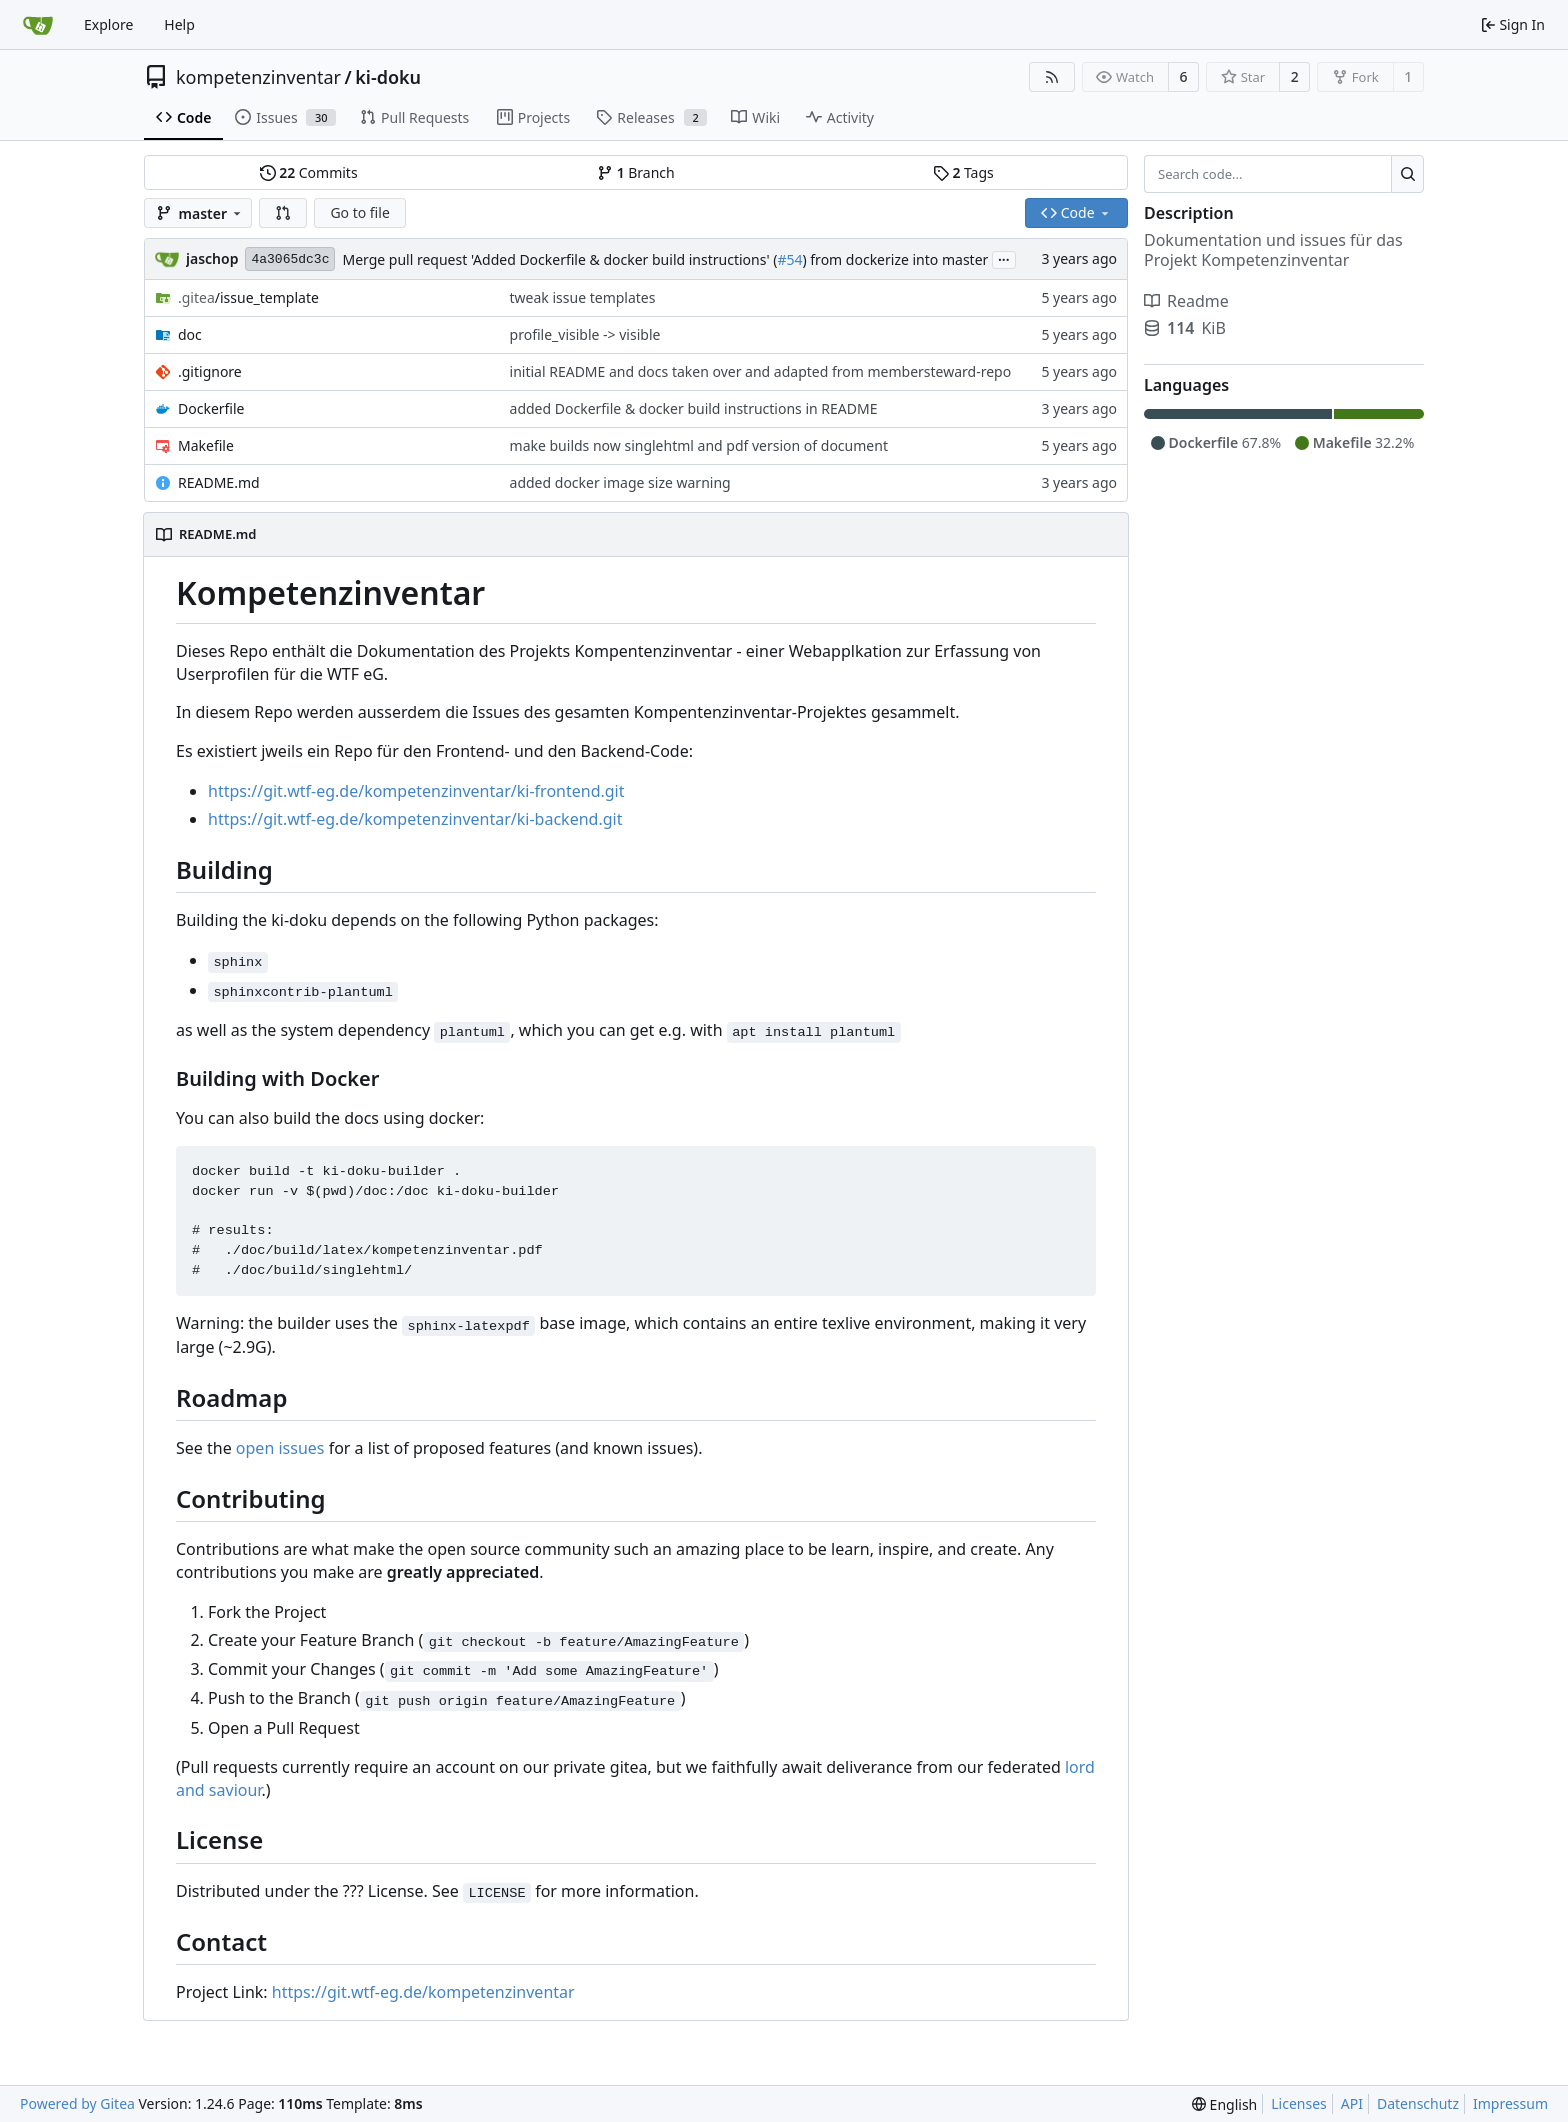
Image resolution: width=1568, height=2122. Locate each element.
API (1352, 2103)
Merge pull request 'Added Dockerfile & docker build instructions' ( (559, 259)
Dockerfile (211, 408)
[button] (283, 213)
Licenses (1299, 2103)
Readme (1186, 301)
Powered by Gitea (77, 2103)
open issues (280, 1448)
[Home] (38, 25)
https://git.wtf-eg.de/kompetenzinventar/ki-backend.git (415, 819)
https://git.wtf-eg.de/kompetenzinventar (423, 1992)
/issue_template (248, 297)
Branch (636, 172)
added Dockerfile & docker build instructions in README (694, 408)
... (1004, 258)
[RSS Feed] (1052, 77)
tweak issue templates (583, 297)
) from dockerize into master (895, 259)
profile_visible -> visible (585, 334)
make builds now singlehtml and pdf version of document (699, 445)
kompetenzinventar (258, 77)
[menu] (1224, 2104)
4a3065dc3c (290, 259)
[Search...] (1407, 174)
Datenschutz (1418, 2103)
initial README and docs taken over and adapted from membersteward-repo (761, 371)
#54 (789, 259)
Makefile (206, 445)
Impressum (1510, 2103)
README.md (219, 482)
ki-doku (388, 77)
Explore (108, 24)
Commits (309, 172)
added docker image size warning (620, 482)
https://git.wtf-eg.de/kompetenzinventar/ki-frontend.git (416, 791)
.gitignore (210, 371)
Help (179, 24)
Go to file (359, 212)
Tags (963, 172)
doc (190, 334)
